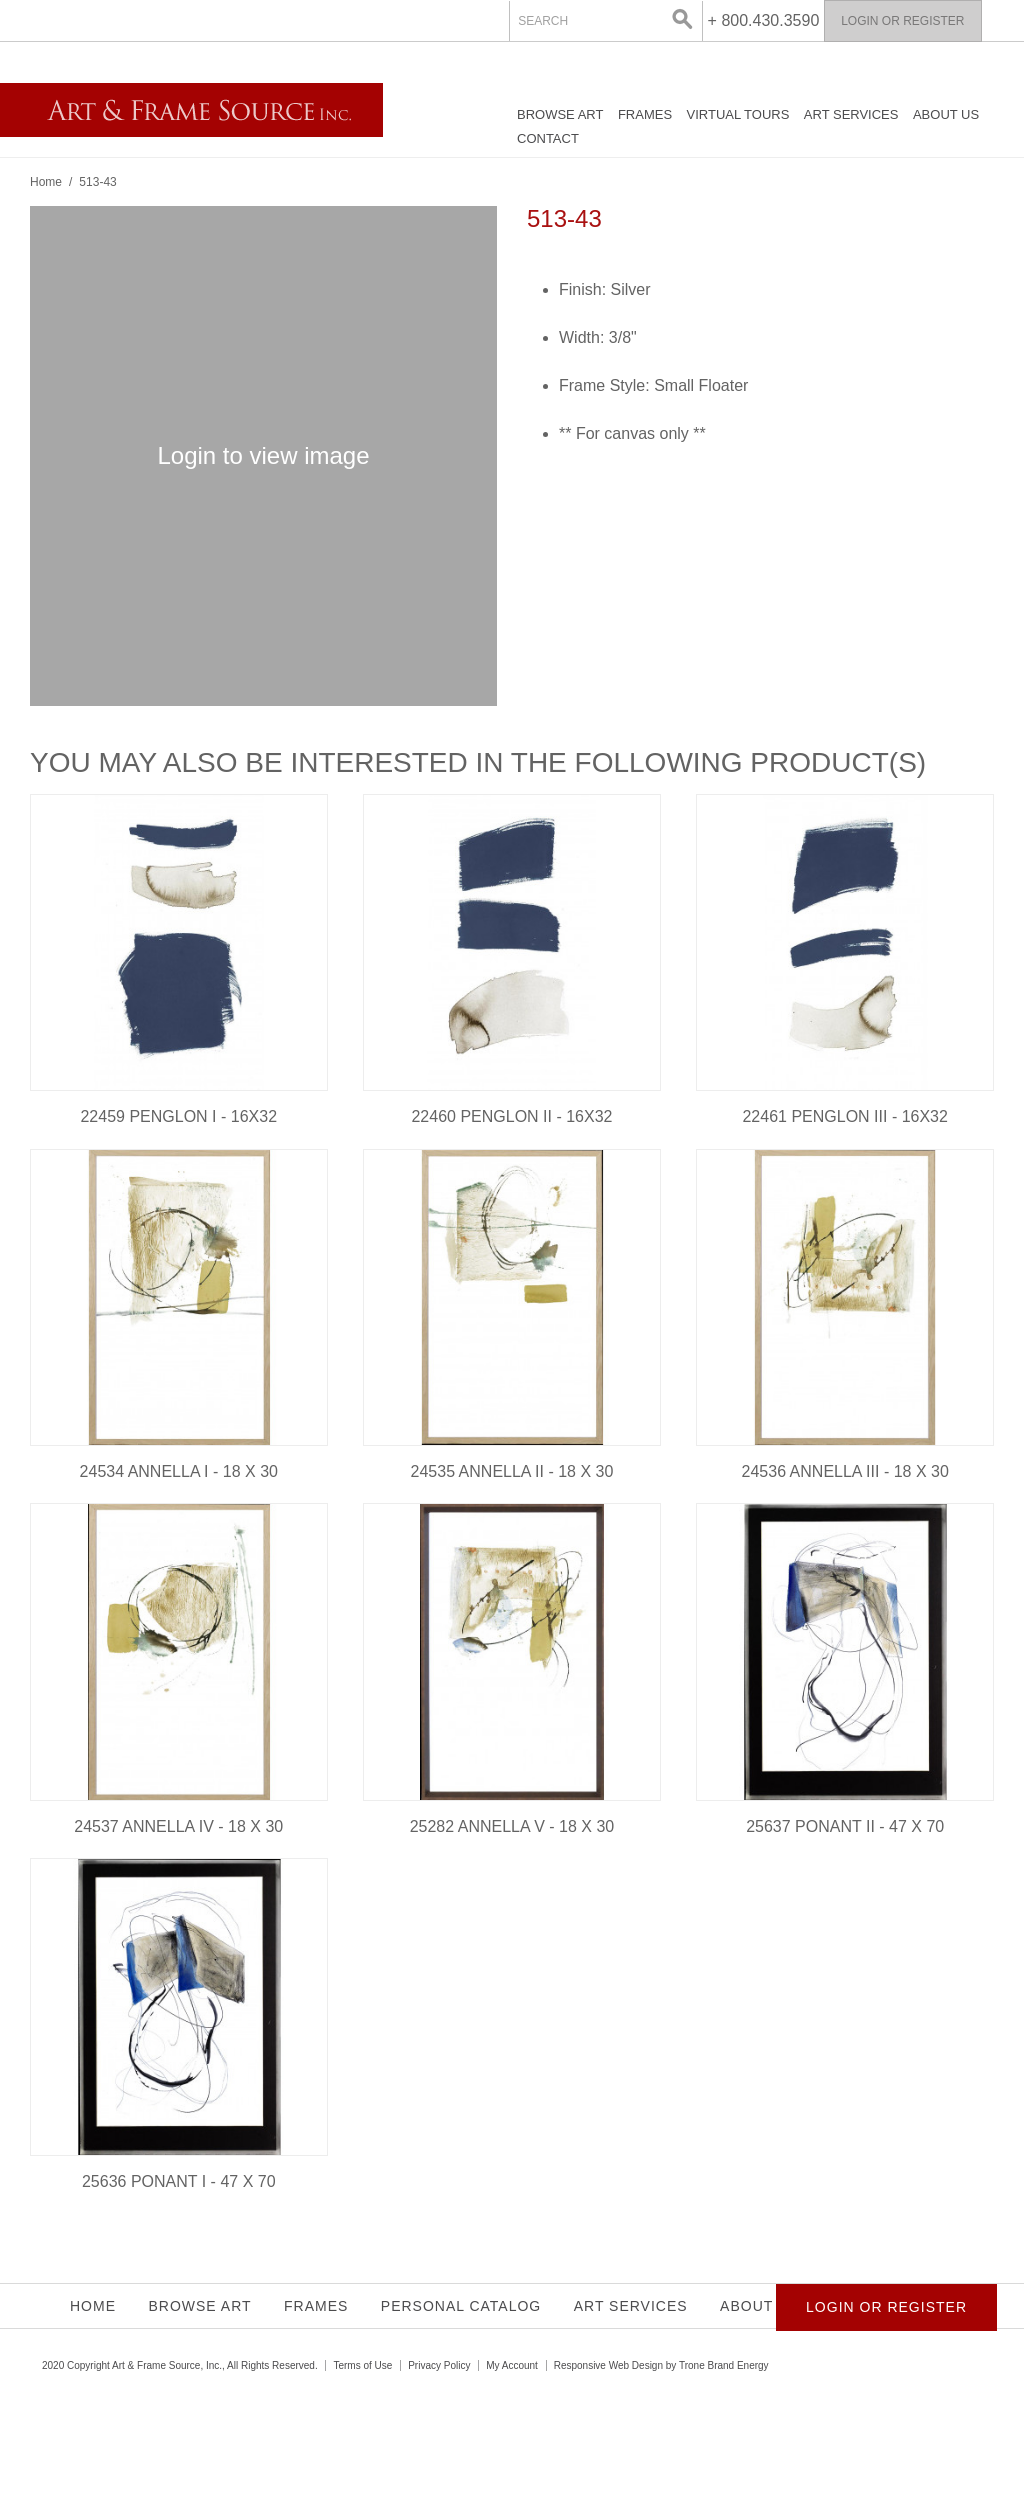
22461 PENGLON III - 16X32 (844, 1116)
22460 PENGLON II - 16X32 (511, 1116)
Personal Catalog (461, 2306)
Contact (548, 138)
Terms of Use (362, 2365)
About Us (946, 114)
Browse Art (560, 114)
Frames (645, 114)
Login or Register (902, 21)
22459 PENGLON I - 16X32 (178, 1116)
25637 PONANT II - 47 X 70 (845, 1826)
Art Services (851, 114)
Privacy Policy (439, 2365)
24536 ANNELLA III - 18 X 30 (845, 1471)
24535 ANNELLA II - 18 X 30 (512, 1471)
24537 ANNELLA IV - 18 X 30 (178, 1826)
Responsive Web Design (608, 2365)
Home (46, 182)
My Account (512, 2365)
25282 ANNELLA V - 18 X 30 (512, 1826)
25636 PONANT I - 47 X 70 (179, 2181)
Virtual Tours (738, 114)
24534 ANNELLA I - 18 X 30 (179, 1471)
